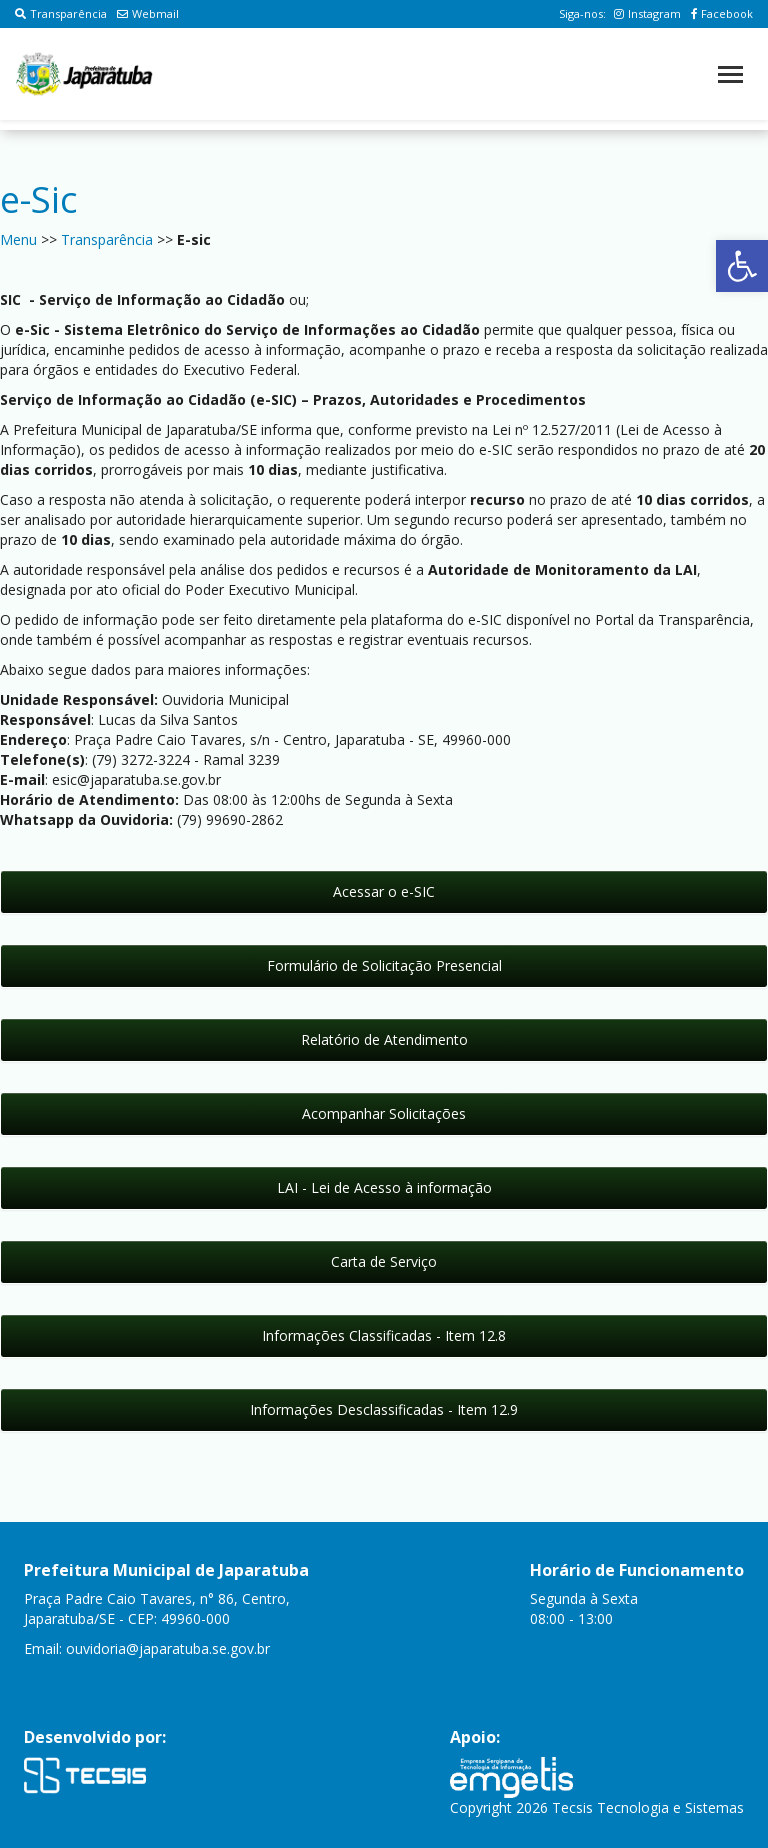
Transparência (61, 13)
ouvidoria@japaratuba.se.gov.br (168, 1648)
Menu (18, 239)
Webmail (148, 13)
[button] (742, 266)
